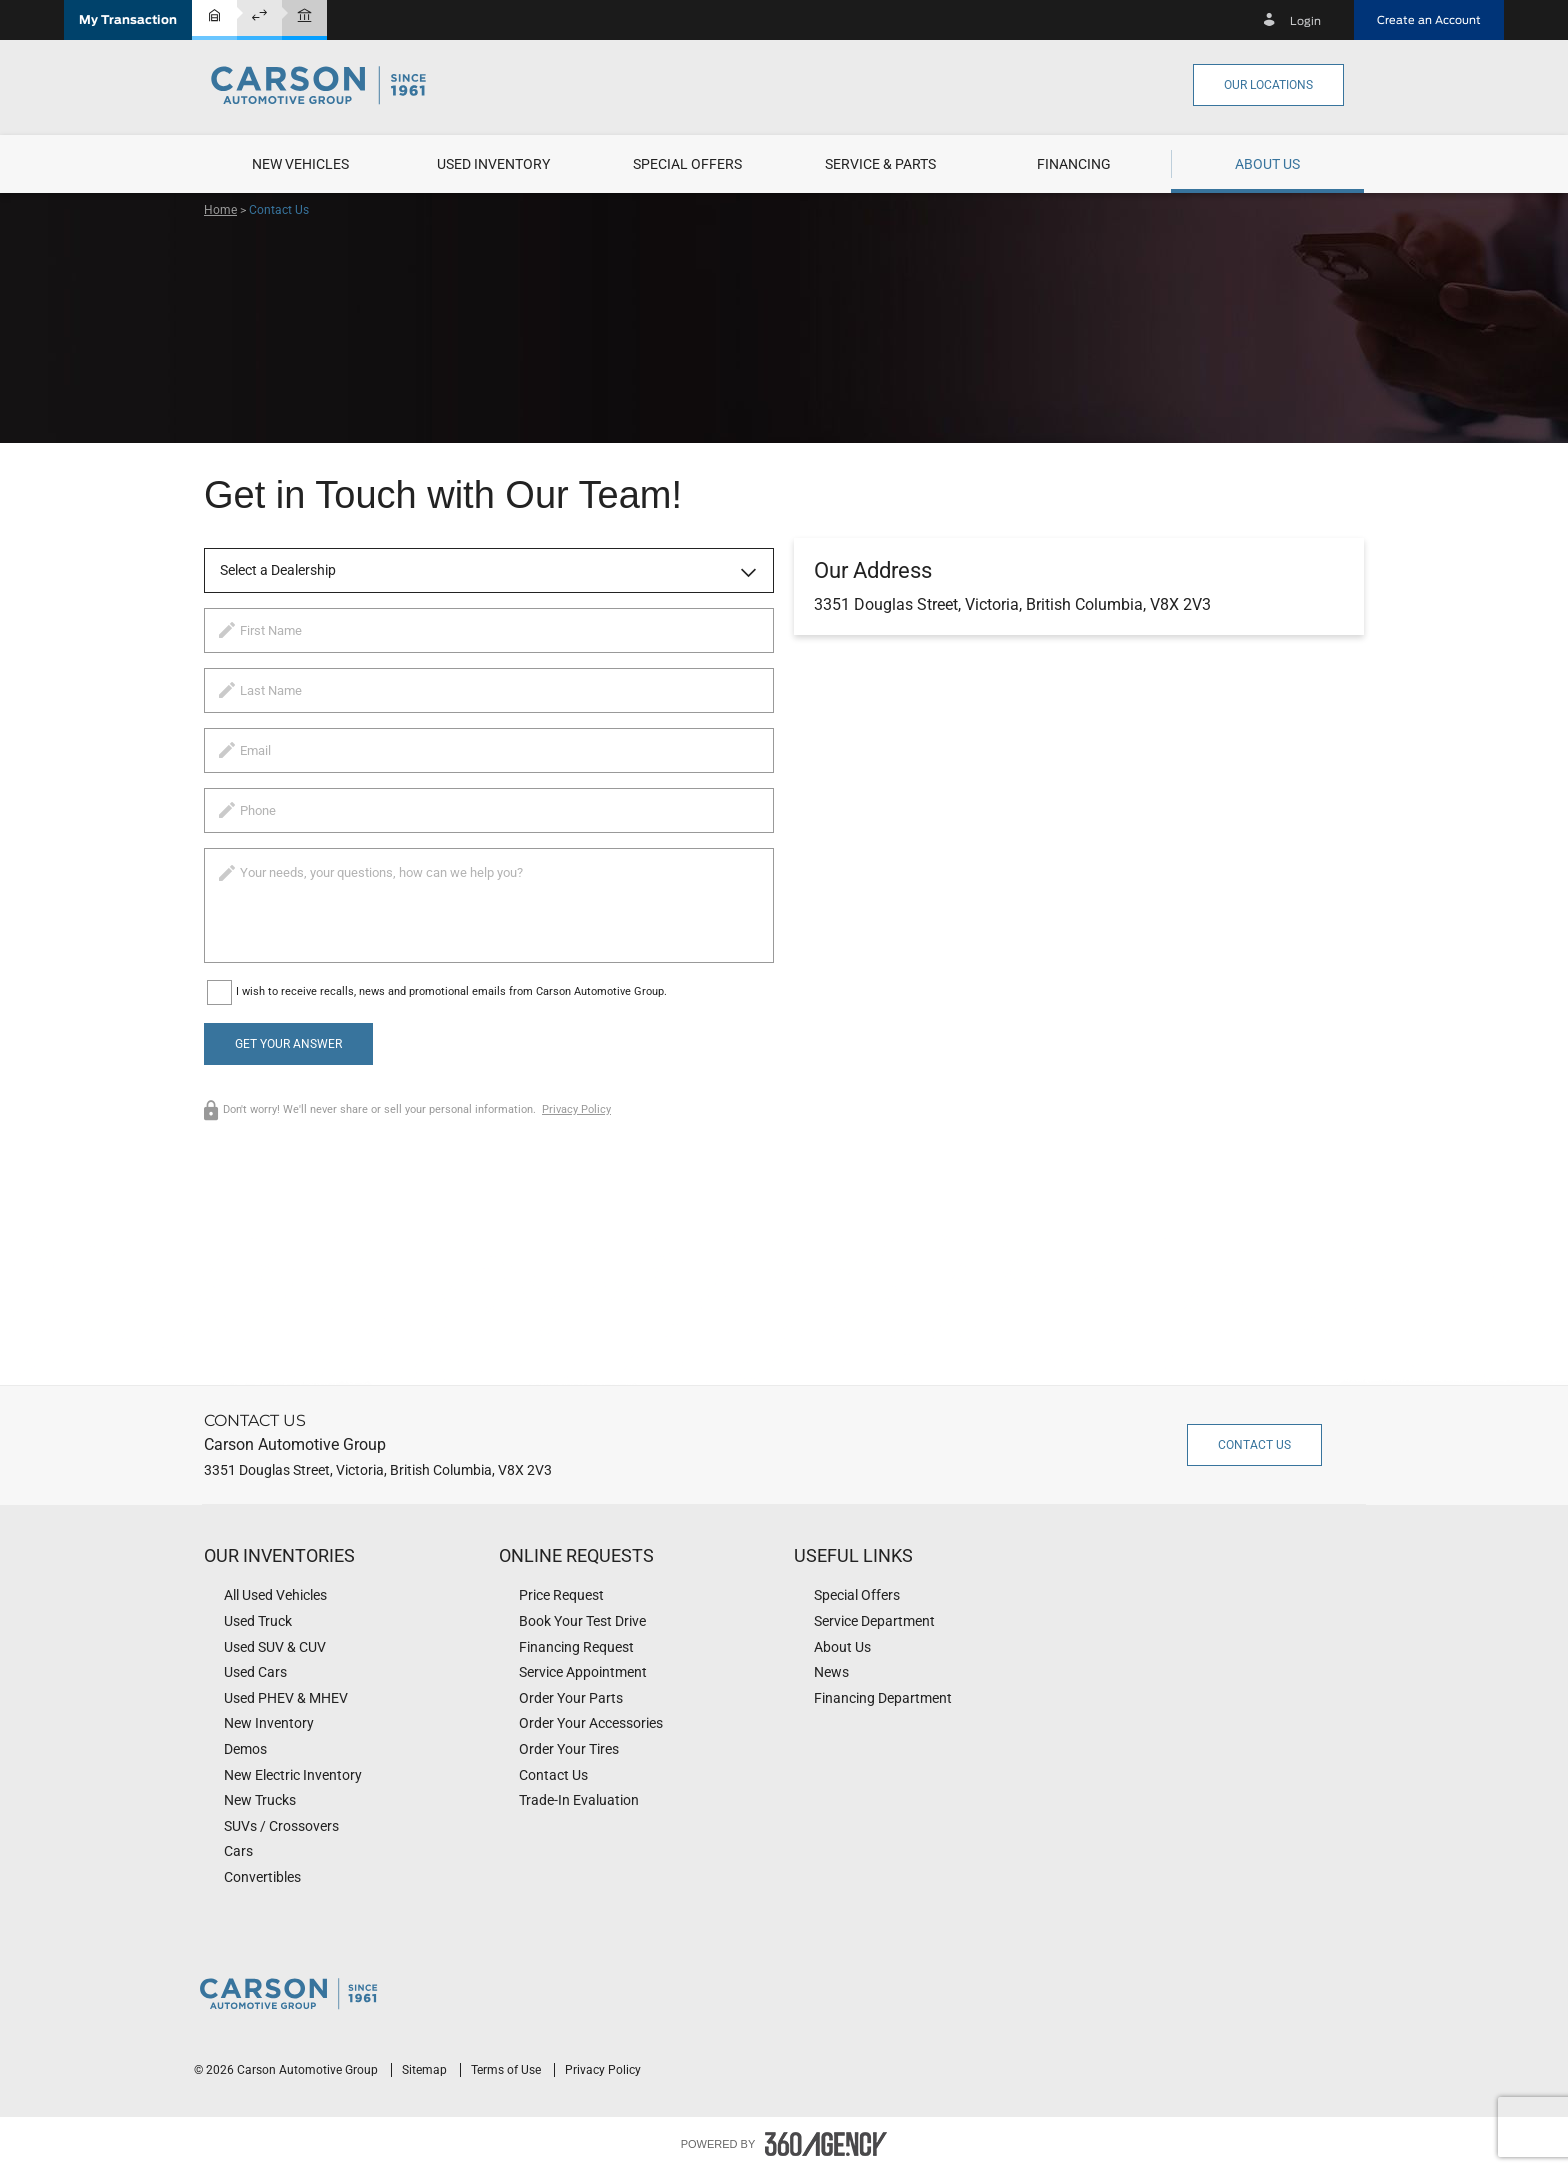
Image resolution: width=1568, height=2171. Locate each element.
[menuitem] (300, 164)
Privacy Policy (576, 1109)
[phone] (489, 810)
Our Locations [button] (1268, 85)
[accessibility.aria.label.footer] (826, 2144)
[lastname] (489, 690)
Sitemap (426, 2070)
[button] (128, 20)
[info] (489, 905)
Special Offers (687, 164)
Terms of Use (507, 2070)
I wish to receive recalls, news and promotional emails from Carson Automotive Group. (451, 991)
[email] (489, 750)
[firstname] (489, 630)
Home (220, 210)
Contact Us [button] (1254, 1445)
